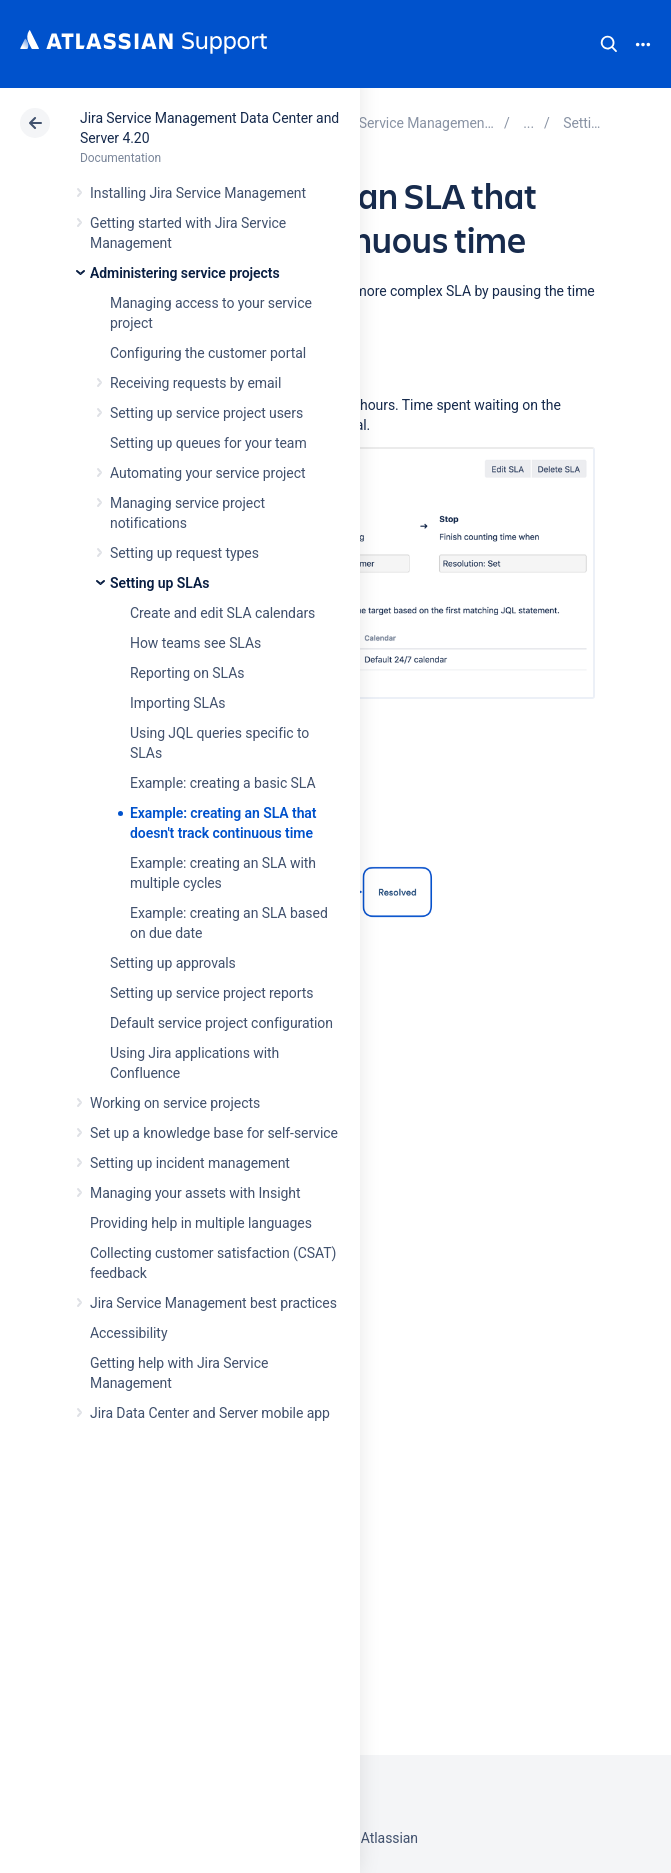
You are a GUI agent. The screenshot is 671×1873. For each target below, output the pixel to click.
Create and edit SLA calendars (222, 613)
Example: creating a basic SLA (222, 783)
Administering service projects (185, 273)
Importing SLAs (177, 703)
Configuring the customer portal (208, 353)
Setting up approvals (173, 963)
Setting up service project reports (211, 993)
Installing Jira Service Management (198, 193)
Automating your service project (207, 473)
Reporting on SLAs (187, 673)
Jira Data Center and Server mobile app (210, 1413)
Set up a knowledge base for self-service (214, 1133)
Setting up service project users (206, 413)
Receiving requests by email (195, 383)
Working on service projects (175, 1103)
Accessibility (128, 1333)
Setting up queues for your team (208, 443)
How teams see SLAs (195, 643)
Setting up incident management (190, 1163)
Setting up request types (184, 553)
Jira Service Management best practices (213, 1303)
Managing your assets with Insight (195, 1193)
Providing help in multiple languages (201, 1223)
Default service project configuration (221, 1023)
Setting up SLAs (159, 583)
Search (609, 44)
